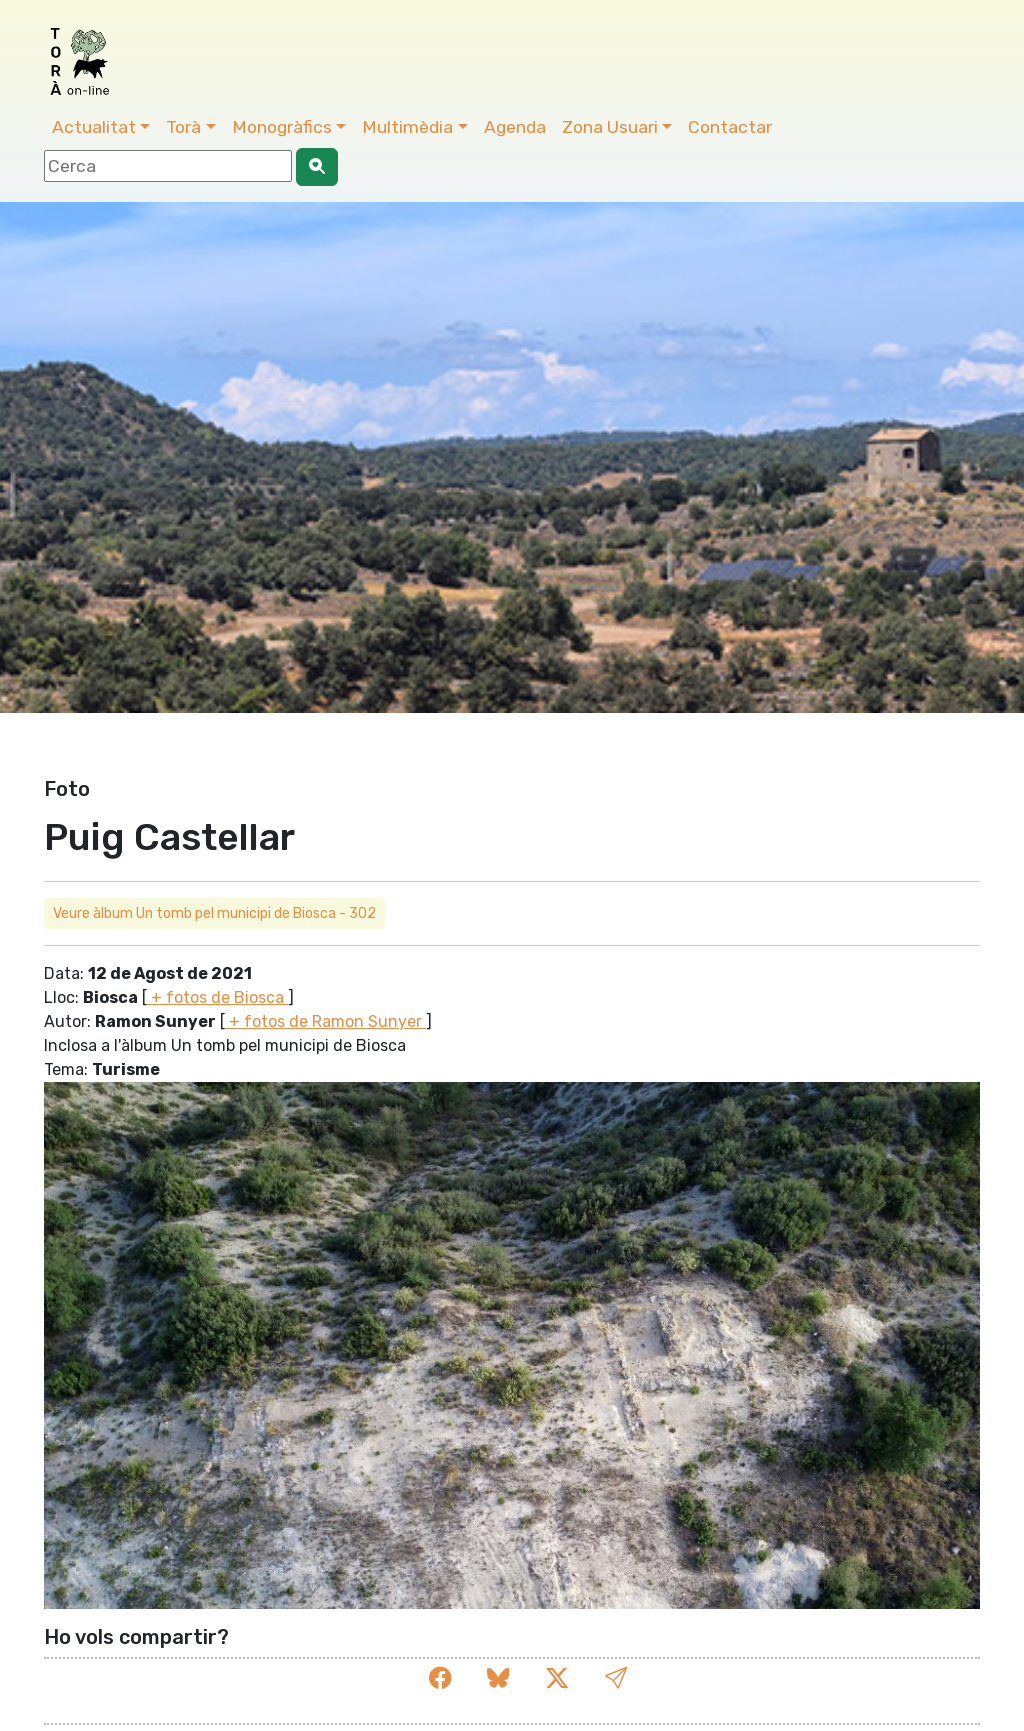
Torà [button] (183, 127)
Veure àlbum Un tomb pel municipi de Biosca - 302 (214, 913)
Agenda (515, 127)
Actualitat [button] (94, 127)
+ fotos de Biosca (217, 997)
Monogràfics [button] (282, 127)
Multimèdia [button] (407, 127)
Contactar (730, 127)
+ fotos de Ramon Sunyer (325, 1021)
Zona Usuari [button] (610, 127)
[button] (616, 1678)
